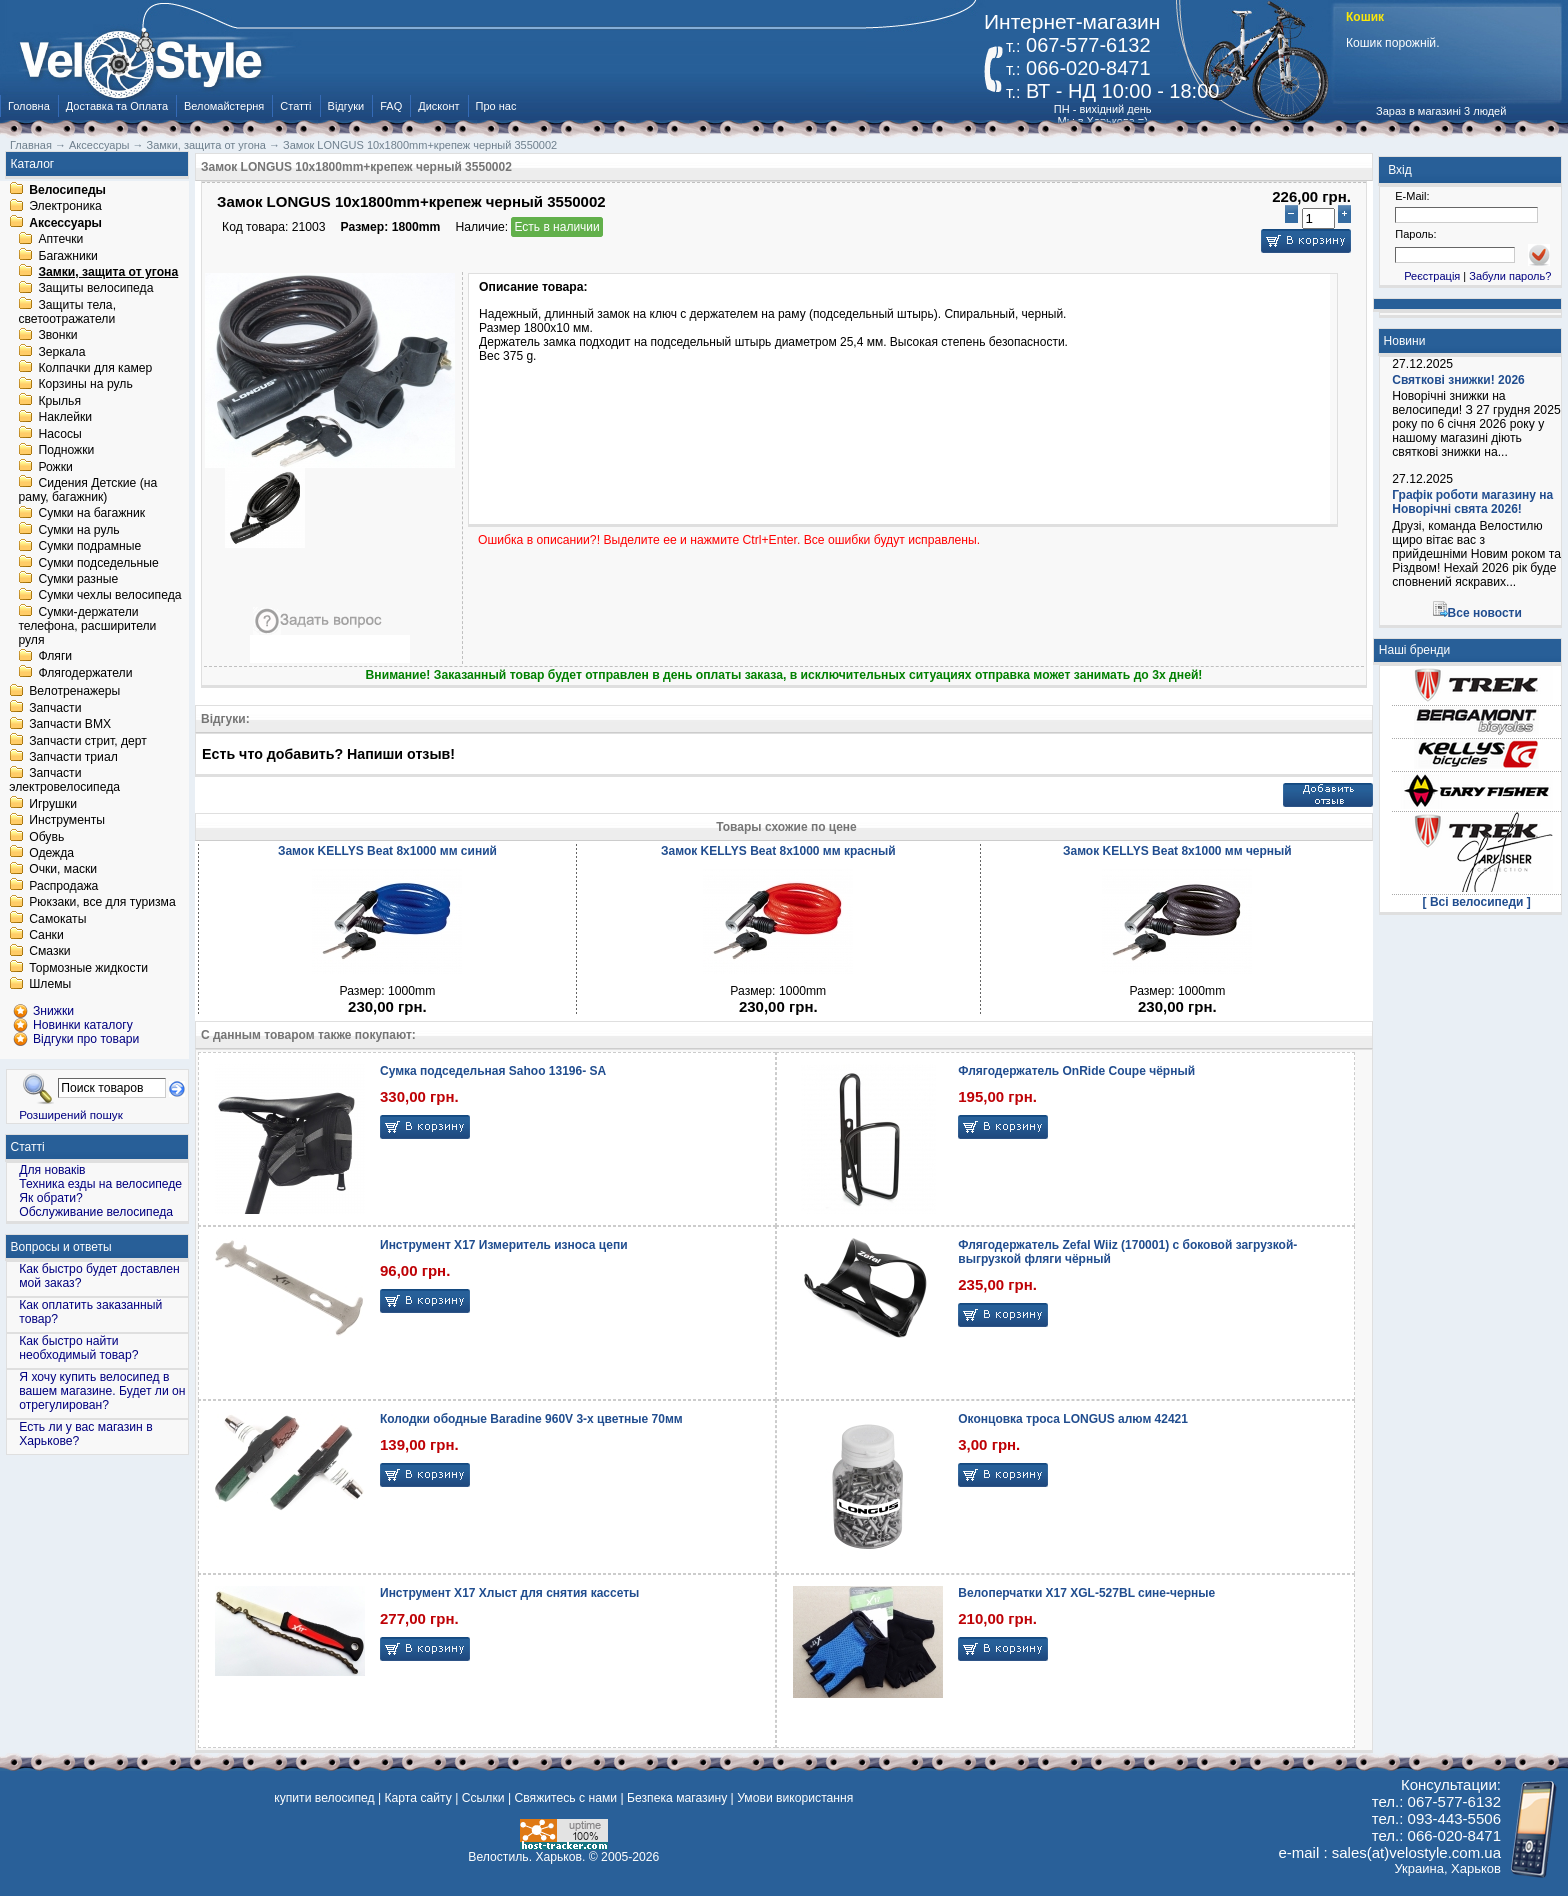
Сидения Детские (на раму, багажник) (87, 490)
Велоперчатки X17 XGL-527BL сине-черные (1086, 1593)
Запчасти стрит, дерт (88, 741)
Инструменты (67, 821)
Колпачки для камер (95, 368)
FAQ (391, 106)
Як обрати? (51, 1198)
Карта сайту (417, 1798)
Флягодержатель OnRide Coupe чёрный (1076, 1071)
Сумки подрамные (89, 547)
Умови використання (795, 1798)
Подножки (66, 451)
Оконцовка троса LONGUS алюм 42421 (1073, 1419)
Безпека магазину (677, 1798)
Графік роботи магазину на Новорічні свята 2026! (1472, 502)
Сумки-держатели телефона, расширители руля (87, 626)
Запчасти (55, 708)
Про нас (496, 106)
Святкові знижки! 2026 (1458, 380)
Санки (46, 935)
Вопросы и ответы (61, 1247)
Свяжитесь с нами (565, 1798)
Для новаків (52, 1170)
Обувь (46, 837)
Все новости (1485, 613)
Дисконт (438, 106)
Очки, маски (63, 870)
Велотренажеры (74, 692)
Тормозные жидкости (88, 968)
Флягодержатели (85, 673)
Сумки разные (78, 579)
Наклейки (65, 418)
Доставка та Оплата (117, 106)
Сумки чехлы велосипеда (109, 596)
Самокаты (57, 919)
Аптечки (60, 240)
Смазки (49, 952)
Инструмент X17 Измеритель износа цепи (504, 1245)
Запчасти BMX (70, 725)
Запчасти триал (73, 757)
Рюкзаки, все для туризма (102, 903)
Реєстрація (1432, 276)
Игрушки (53, 804)
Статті (295, 106)
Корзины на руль (85, 385)
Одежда (51, 853)
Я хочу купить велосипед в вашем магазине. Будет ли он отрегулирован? (102, 1391)
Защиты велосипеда (95, 289)
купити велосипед (324, 1798)
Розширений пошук (71, 1114)
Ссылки (483, 1798)
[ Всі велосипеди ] (1477, 902)
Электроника (65, 207)
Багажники (67, 256)
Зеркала (61, 352)
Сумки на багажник (91, 514)
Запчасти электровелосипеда (64, 781)
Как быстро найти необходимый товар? (78, 1348)
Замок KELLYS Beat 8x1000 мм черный (1177, 851)
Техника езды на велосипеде (100, 1184)
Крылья (59, 401)
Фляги (55, 657)
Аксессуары (65, 223)
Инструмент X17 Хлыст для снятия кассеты (509, 1593)
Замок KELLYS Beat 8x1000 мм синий (387, 851)
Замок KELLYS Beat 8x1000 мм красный (778, 851)
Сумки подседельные (98, 563)
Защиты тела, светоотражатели (67, 312)
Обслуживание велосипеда (96, 1212)
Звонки (57, 336)
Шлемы (50, 985)
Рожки (55, 467)
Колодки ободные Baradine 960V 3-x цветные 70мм (531, 1419)
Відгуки (346, 106)
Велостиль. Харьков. (526, 1857)
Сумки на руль (78, 530)
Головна (29, 106)
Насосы (59, 434)
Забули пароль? (1510, 276)
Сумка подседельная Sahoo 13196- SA (493, 1071)
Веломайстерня (224, 106)
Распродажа (63, 886)
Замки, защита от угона (108, 272)
